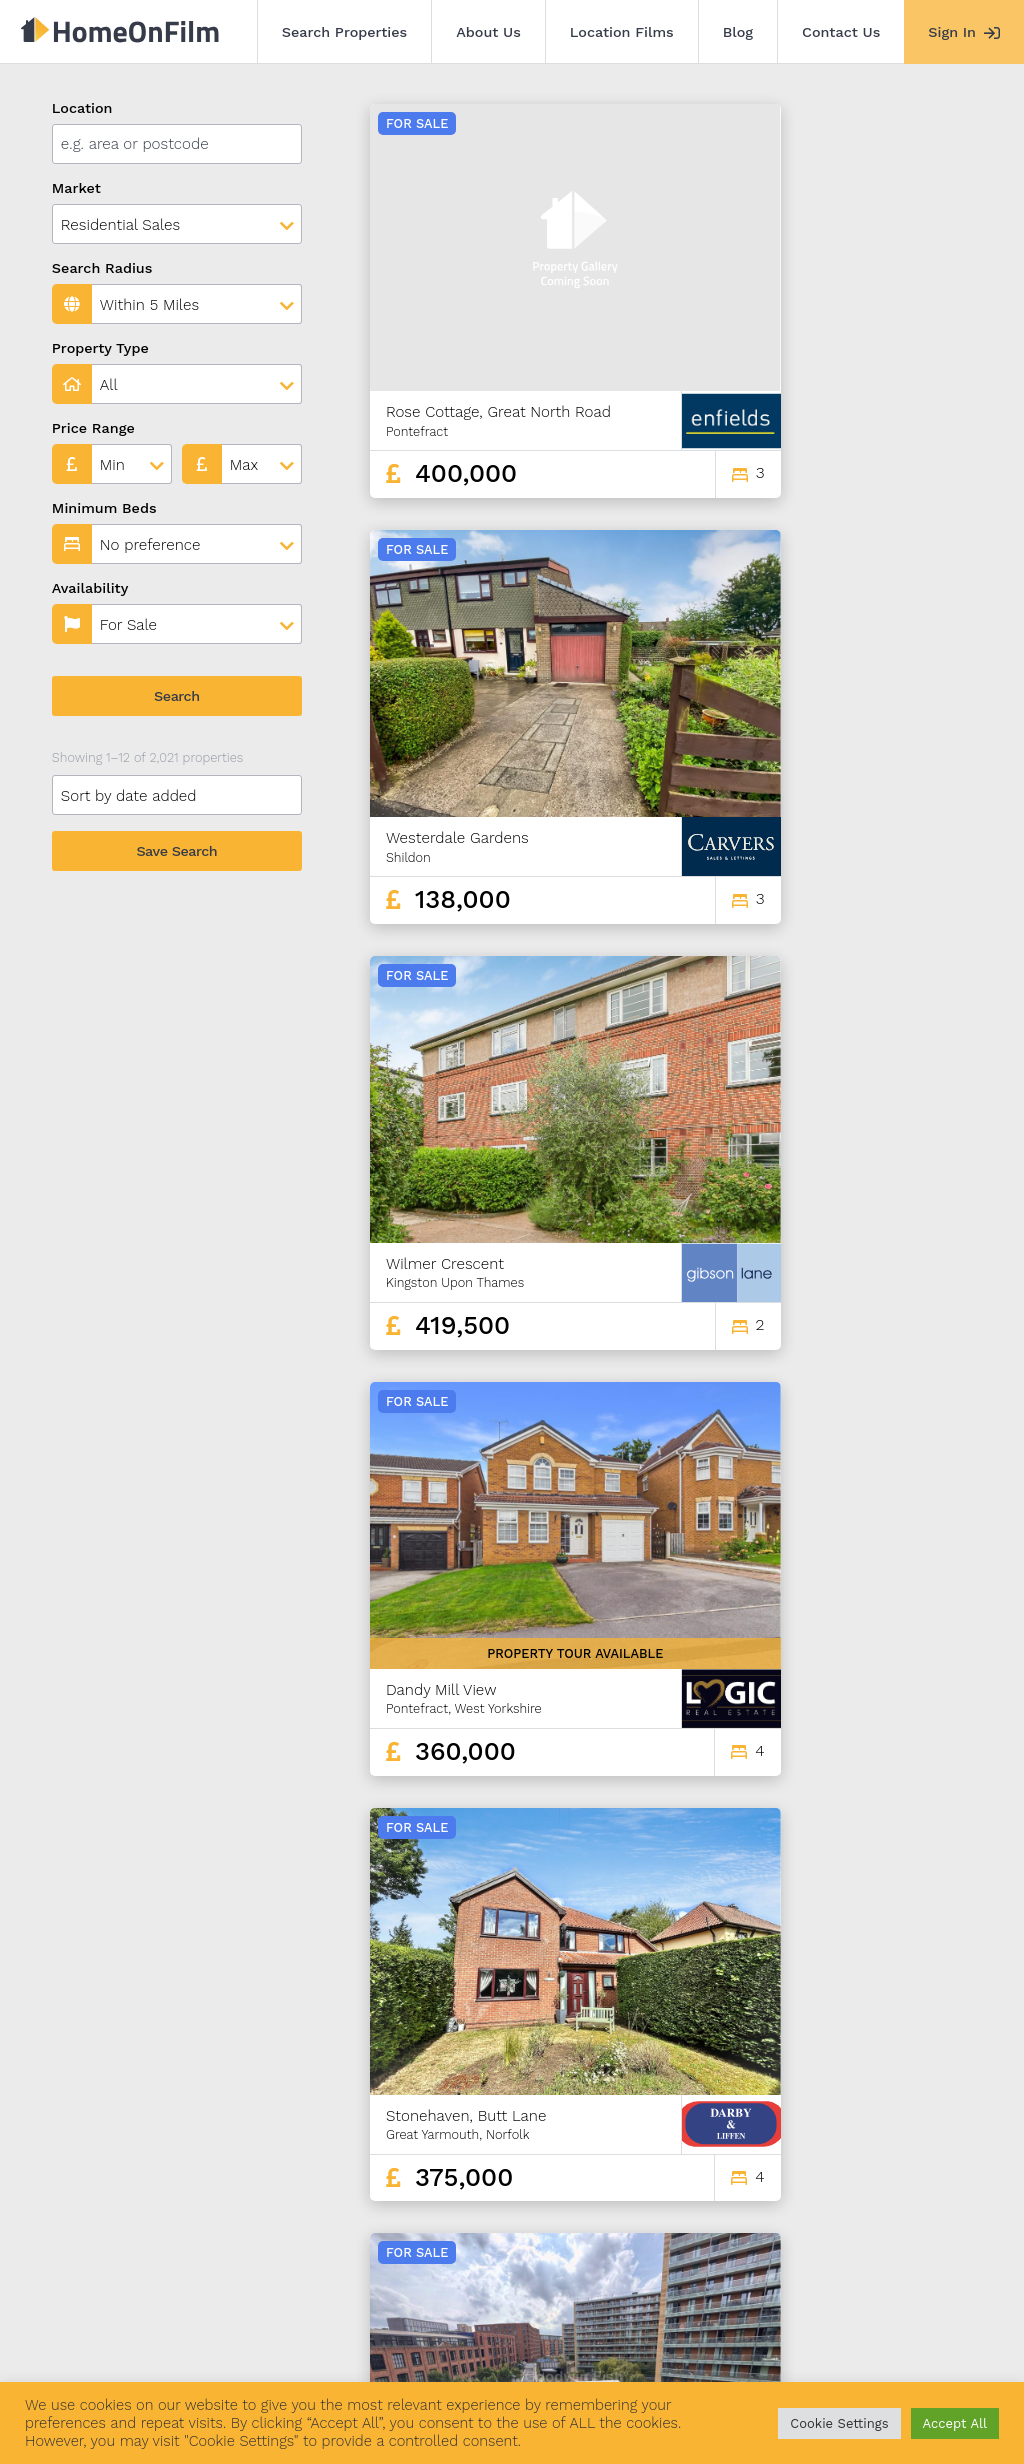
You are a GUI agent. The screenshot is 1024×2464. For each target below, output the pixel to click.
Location (82, 108)
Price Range (93, 428)
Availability (90, 588)
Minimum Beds (104, 508)
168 (903, 2203)
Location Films (622, 32)
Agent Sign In (582, 2352)
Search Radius (102, 268)
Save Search (176, 851)
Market (76, 188)
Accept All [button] (955, 2423)
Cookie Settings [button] (839, 2423)
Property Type (100, 348)
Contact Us (841, 32)
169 (938, 2203)
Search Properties (345, 32)
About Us (488, 32)
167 (868, 2203)
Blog (738, 32)
